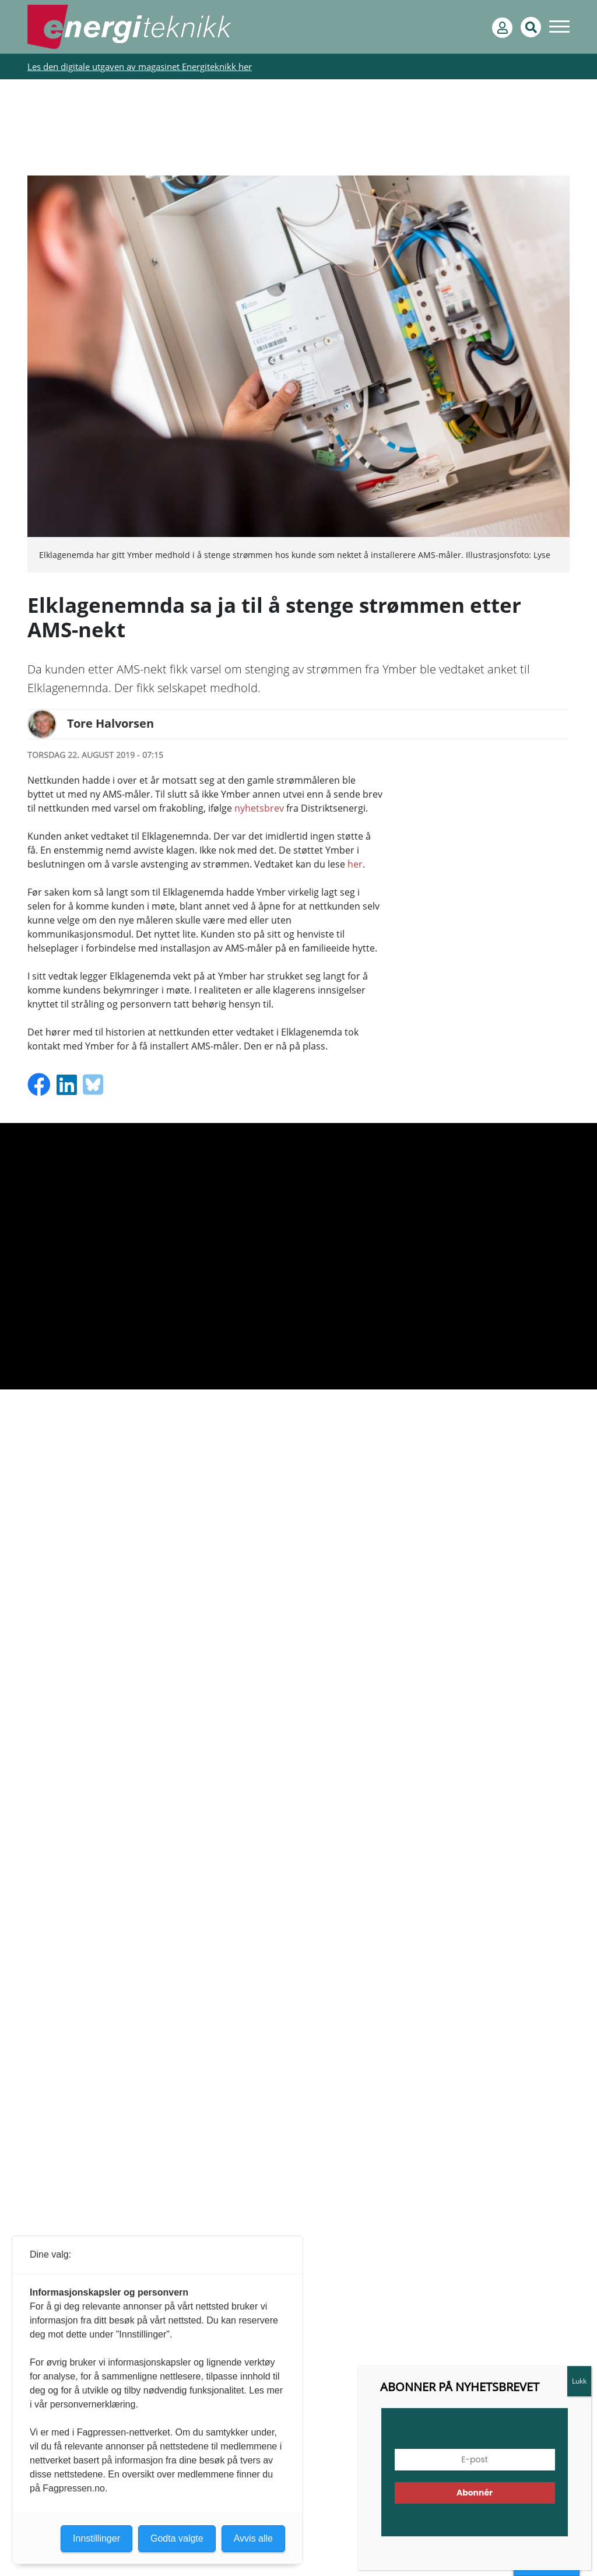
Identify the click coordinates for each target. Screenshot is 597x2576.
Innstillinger (96, 2538)
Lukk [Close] (579, 2381)
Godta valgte (176, 2538)
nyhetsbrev (259, 808)
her (355, 864)
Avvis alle (253, 2538)
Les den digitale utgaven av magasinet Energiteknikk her (139, 66)
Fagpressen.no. (75, 2488)
